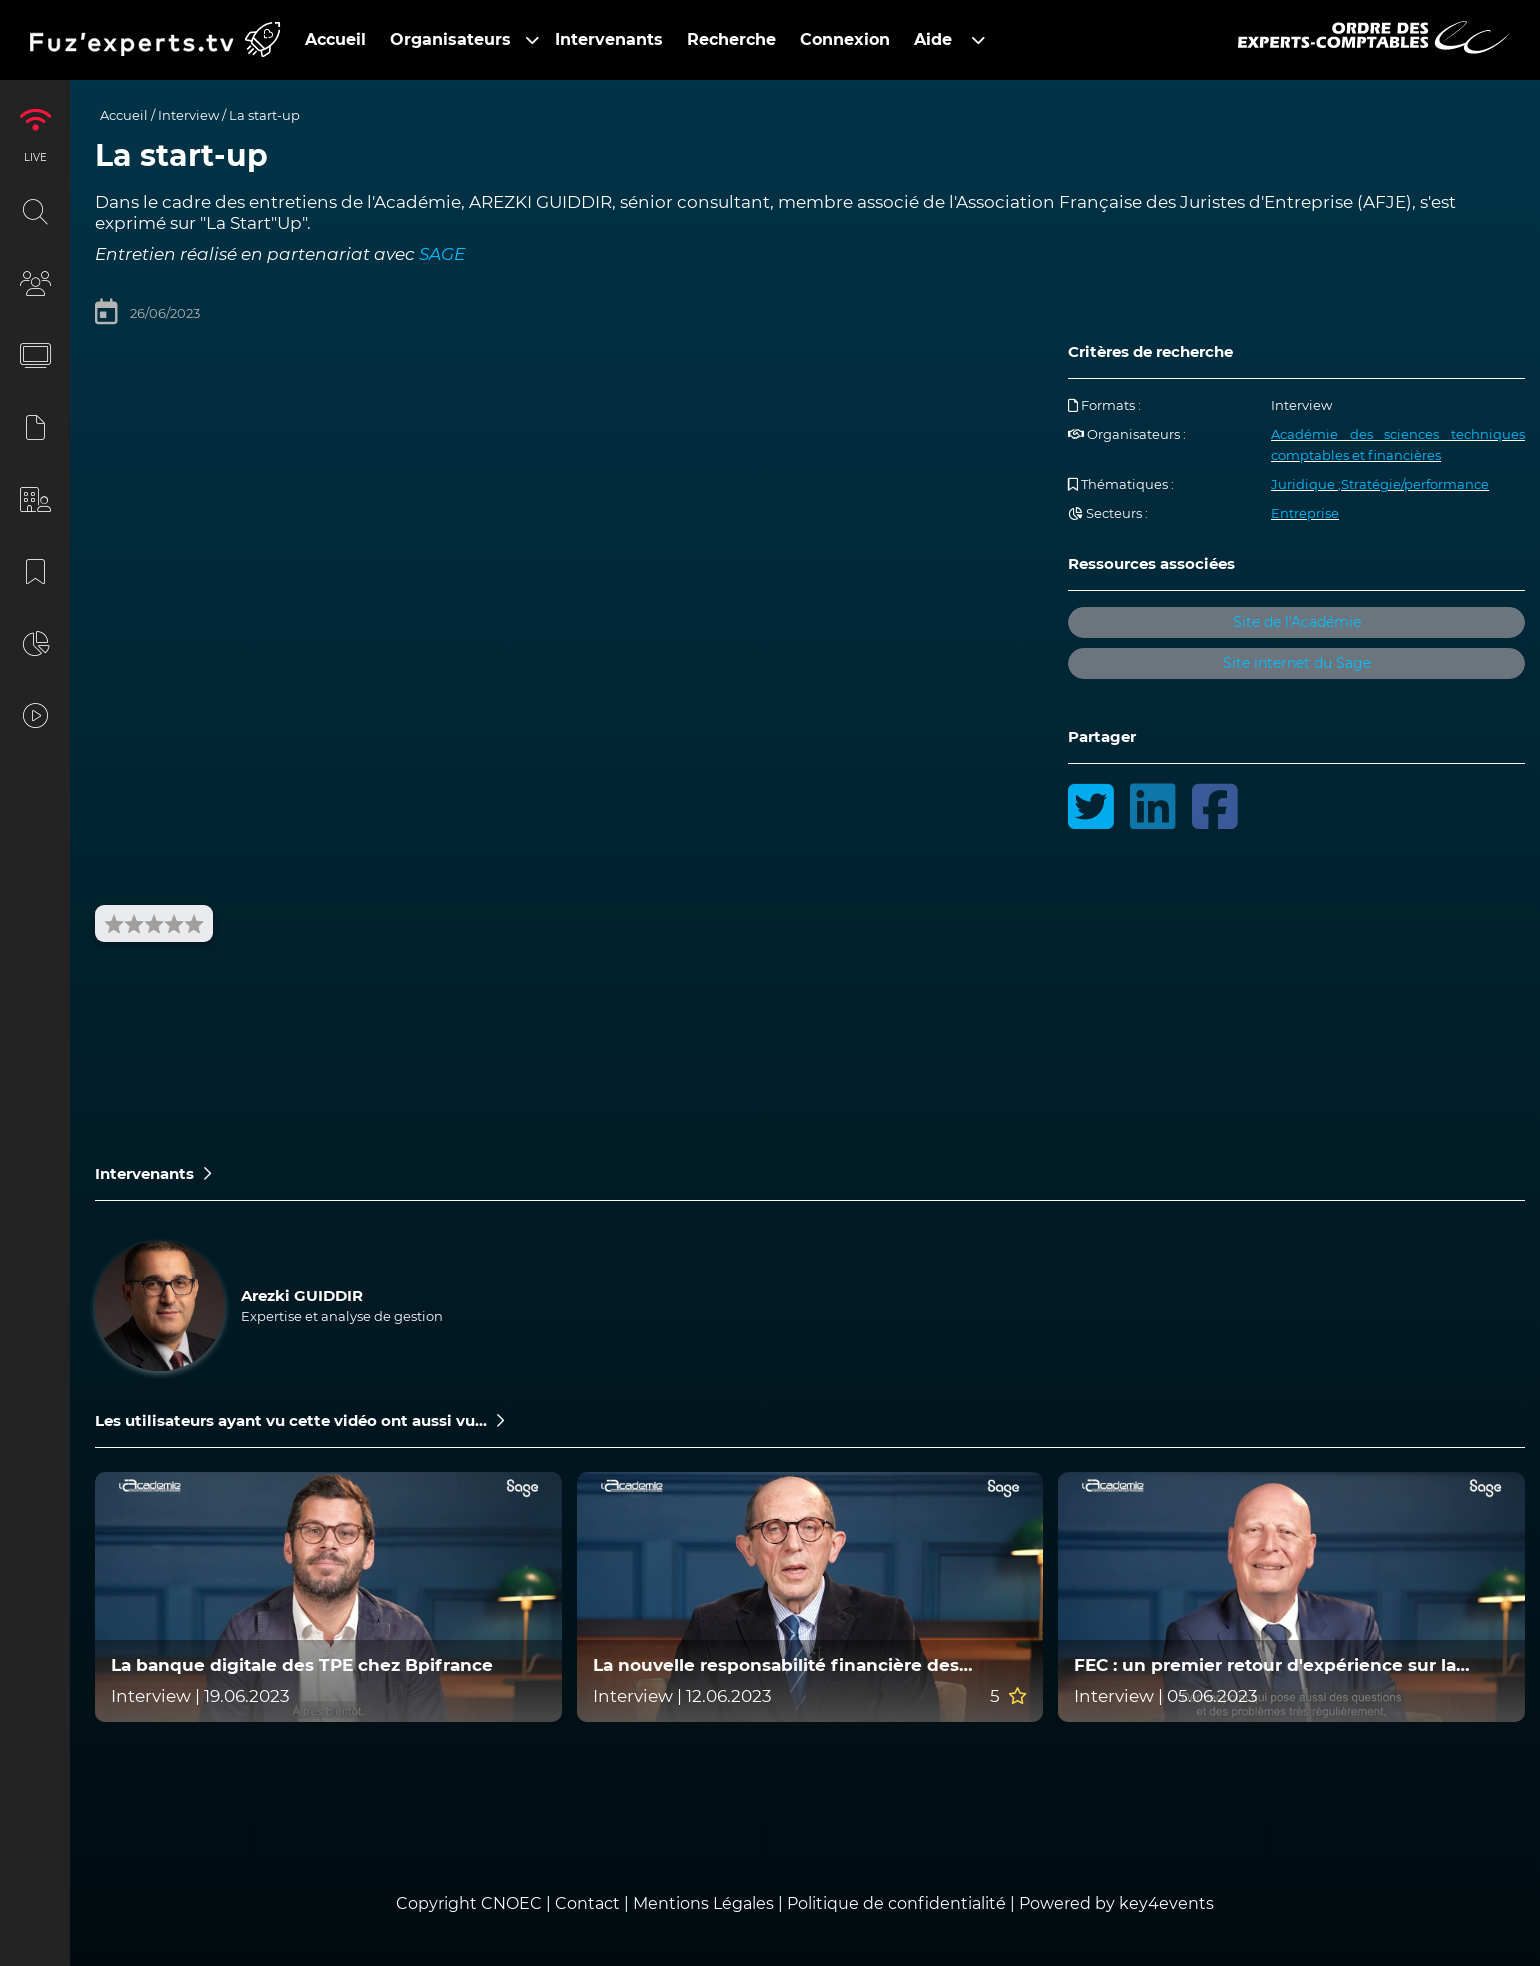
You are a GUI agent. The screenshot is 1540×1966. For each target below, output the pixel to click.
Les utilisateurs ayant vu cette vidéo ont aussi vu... (299, 1420)
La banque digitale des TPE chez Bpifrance (302, 1665)
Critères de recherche (1150, 351)
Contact (589, 1903)
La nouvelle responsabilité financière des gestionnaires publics (776, 1665)
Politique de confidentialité (896, 1903)
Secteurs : (1108, 513)
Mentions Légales (703, 1903)
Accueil (124, 115)
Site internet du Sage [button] (1297, 663)
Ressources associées (1151, 563)
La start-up (264, 115)
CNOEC (511, 1903)
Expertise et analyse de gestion (342, 1316)
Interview (188, 115)
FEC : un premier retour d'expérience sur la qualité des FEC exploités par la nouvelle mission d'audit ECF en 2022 (1291, 1665)
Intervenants (153, 1173)
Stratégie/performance (1415, 484)
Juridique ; (1306, 484)
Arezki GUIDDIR (302, 1295)
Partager (1102, 736)
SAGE (442, 254)
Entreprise (1305, 513)
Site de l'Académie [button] (1297, 622)
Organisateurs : (1127, 434)
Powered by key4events (1116, 1903)
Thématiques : (1121, 484)
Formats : (1104, 405)
